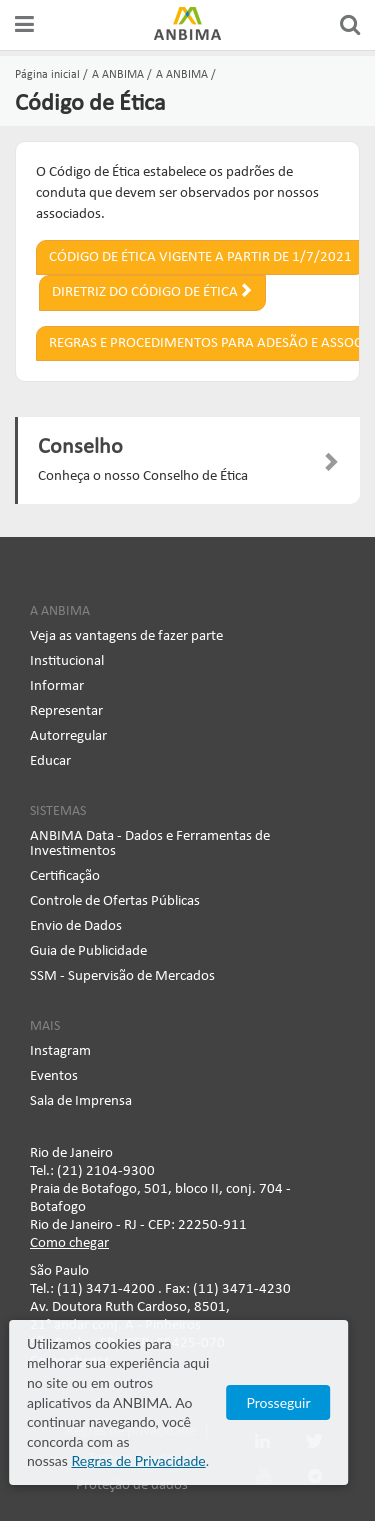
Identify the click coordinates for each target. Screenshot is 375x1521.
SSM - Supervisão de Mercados (122, 976)
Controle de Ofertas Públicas (115, 901)
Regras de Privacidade (155, 1460)
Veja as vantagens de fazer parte (126, 636)
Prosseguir (296, 1411)
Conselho (80, 447)
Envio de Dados (76, 926)
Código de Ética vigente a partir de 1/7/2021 (200, 257)
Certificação (65, 876)
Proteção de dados (132, 1485)
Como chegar (69, 1243)
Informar (57, 686)
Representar (66, 711)
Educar (50, 761)
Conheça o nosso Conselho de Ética (143, 476)
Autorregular (68, 736)
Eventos (54, 1076)
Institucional (67, 661)
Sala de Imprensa (81, 1101)
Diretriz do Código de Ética (152, 291)
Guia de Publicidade (88, 951)
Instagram (60, 1051)
